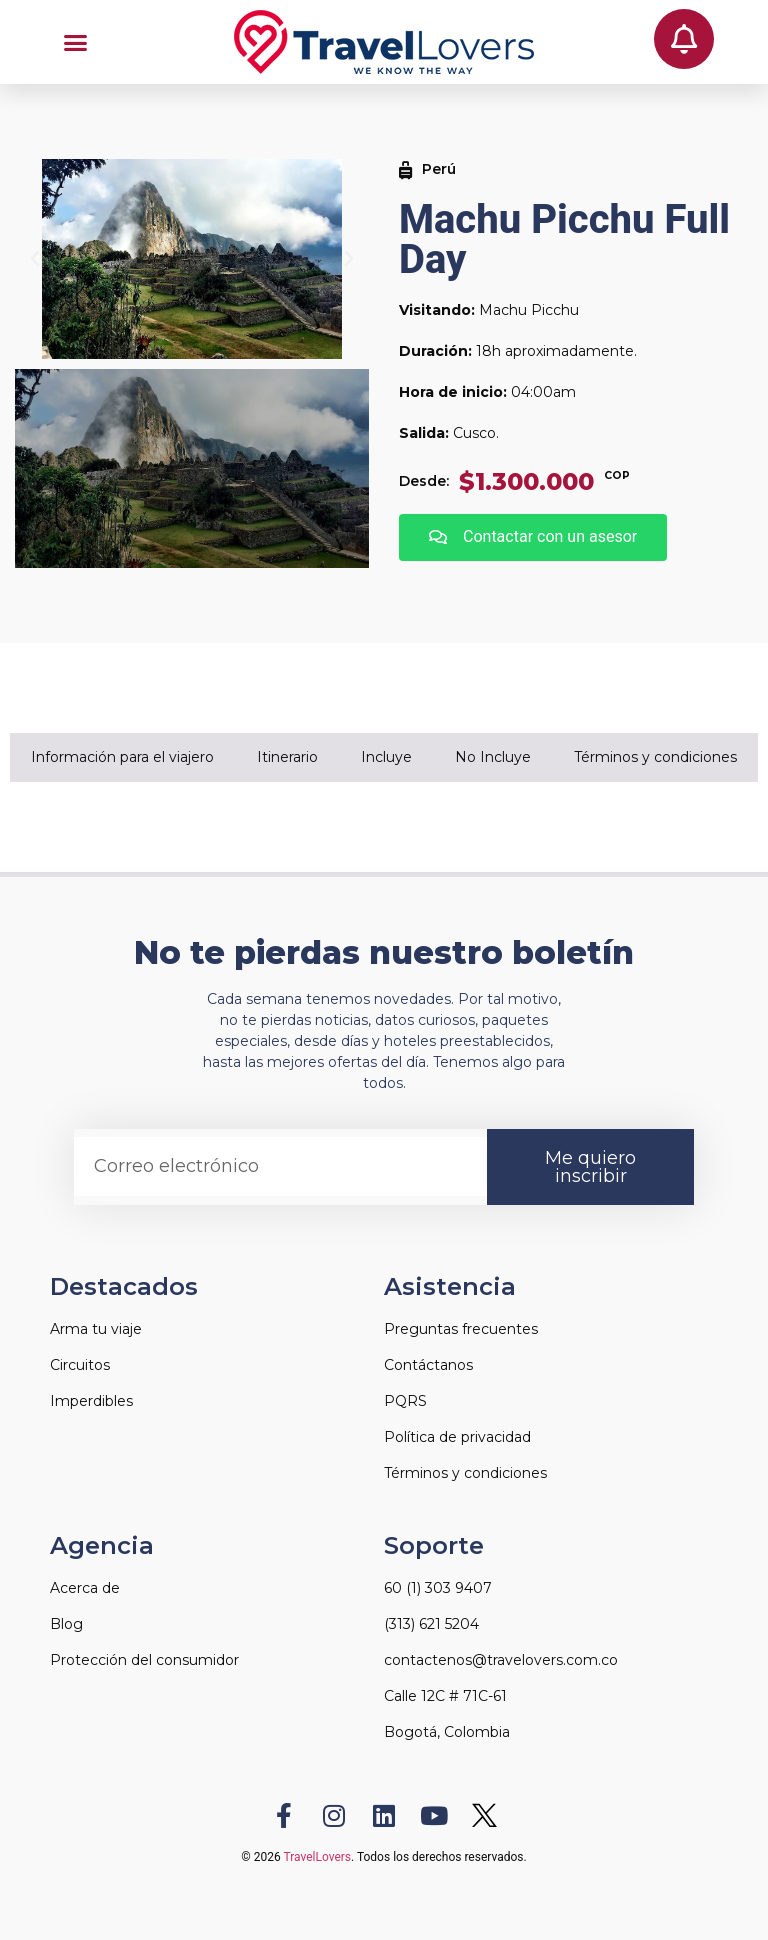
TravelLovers (317, 1857)
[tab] (123, 757)
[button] (76, 42)
